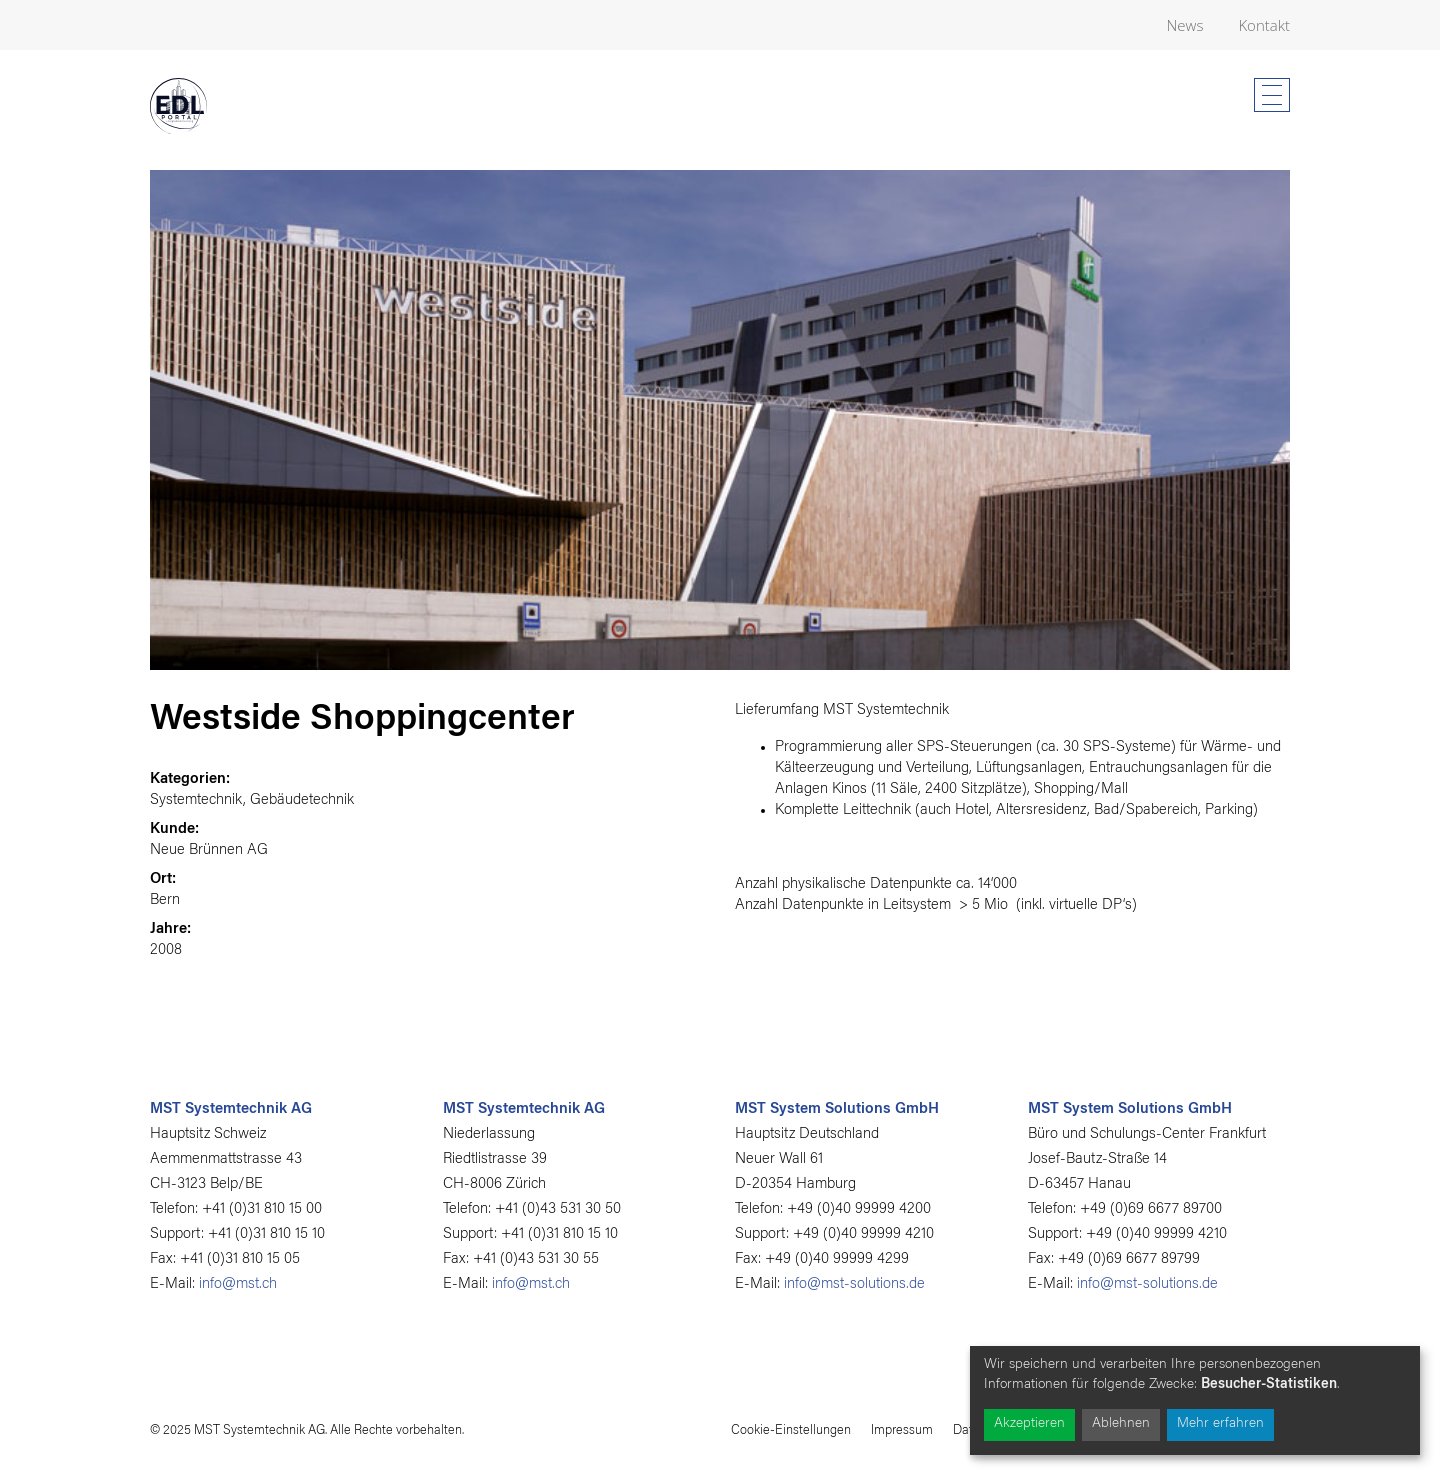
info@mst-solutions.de (854, 1284)
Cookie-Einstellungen (791, 1430)
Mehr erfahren (1220, 1424)
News (1185, 25)
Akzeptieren (1029, 1424)
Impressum (902, 1430)
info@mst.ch (238, 1284)
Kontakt (1264, 25)
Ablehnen (1121, 1424)
